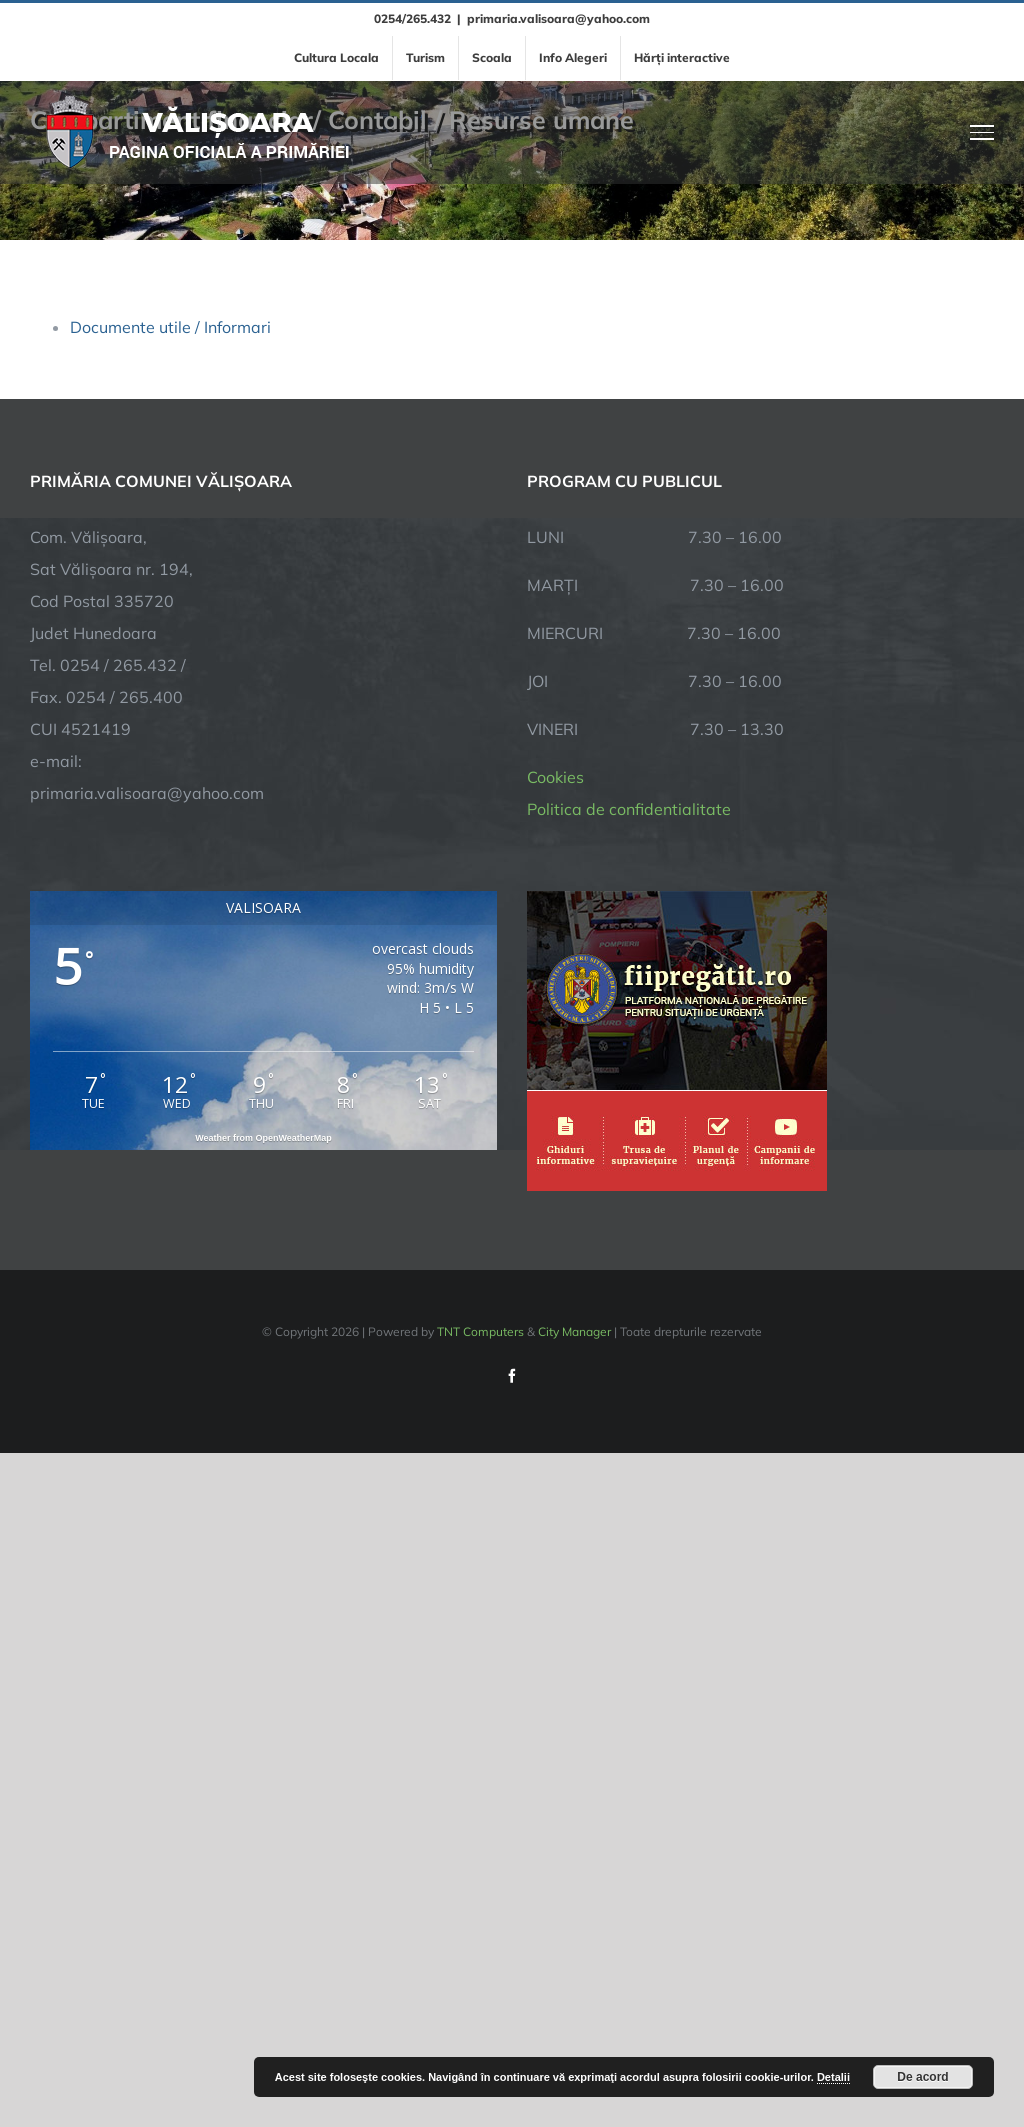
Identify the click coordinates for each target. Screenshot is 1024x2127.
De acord (922, 2077)
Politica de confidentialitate (629, 809)
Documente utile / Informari (170, 327)
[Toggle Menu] (982, 132)
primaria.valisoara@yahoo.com (558, 18)
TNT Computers (480, 1331)
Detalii (833, 2077)
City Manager (574, 1331)
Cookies (555, 777)
